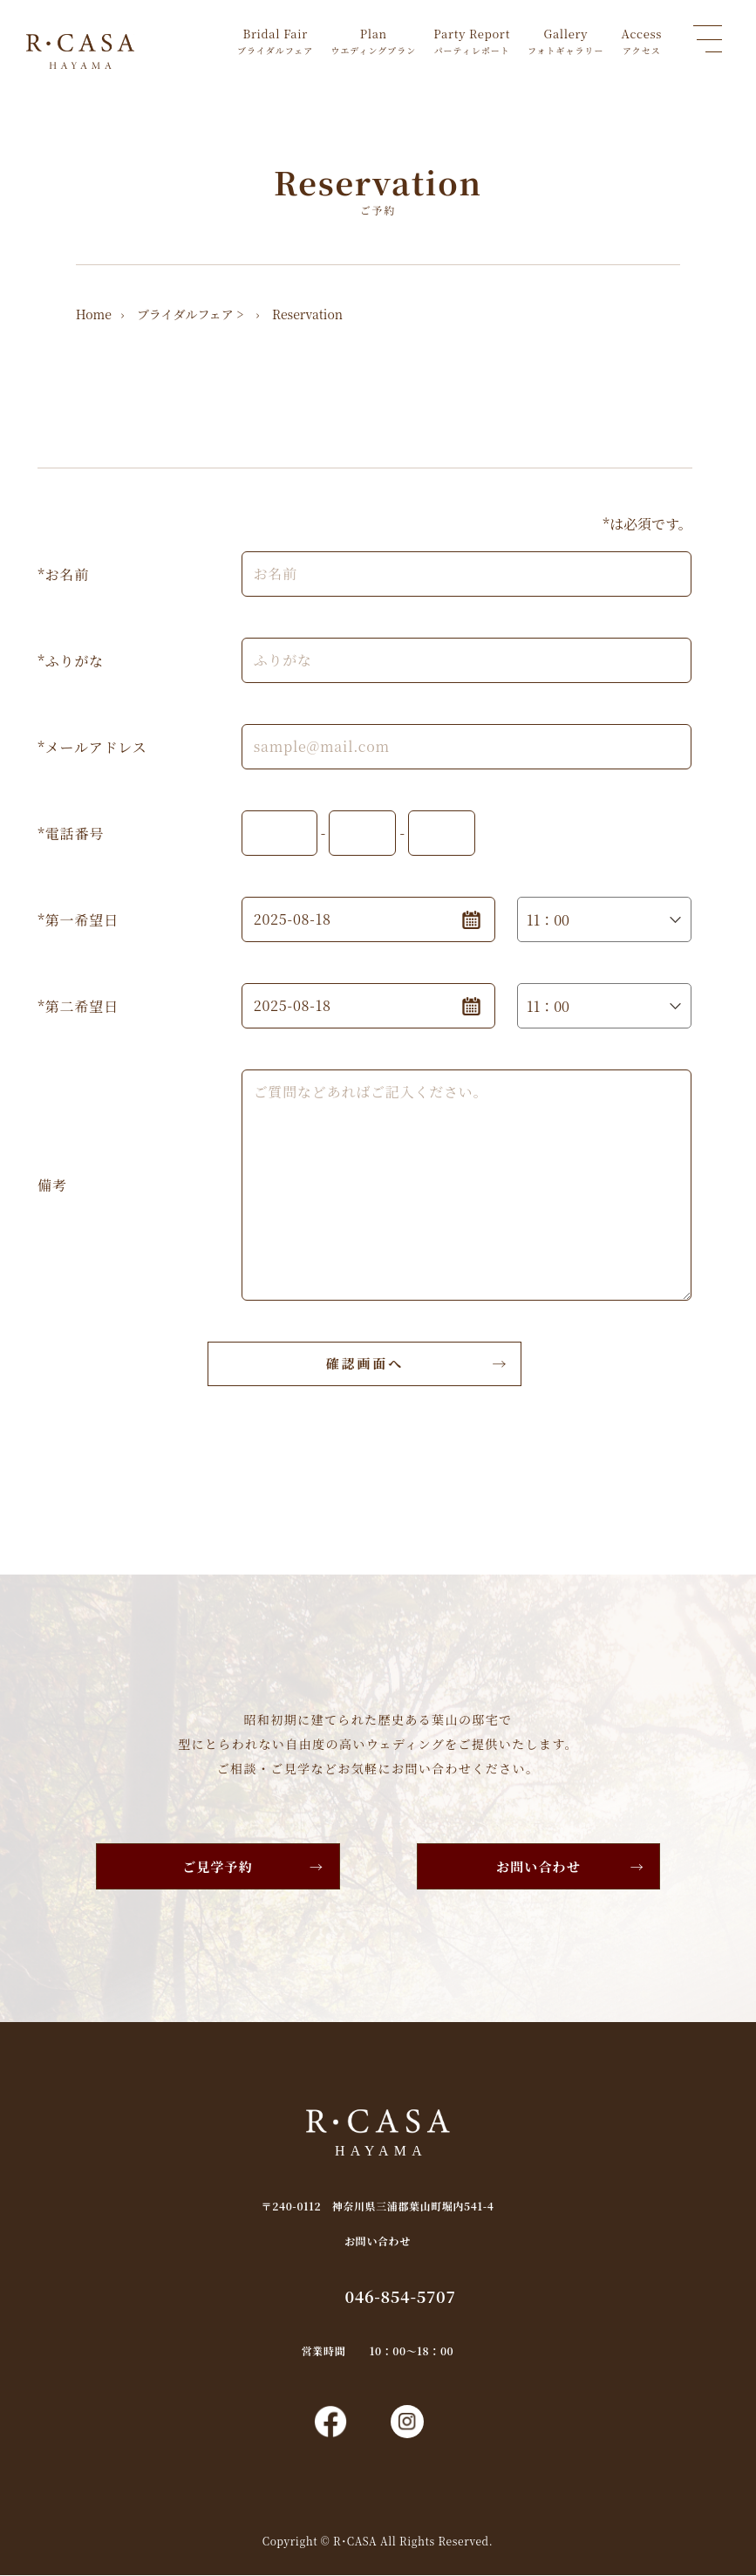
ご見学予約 (217, 1866)
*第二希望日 (77, 1006)
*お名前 (63, 574)
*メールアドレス (91, 747)
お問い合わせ (538, 1866)
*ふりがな (70, 661)
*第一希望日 (77, 920)
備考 (52, 1185)
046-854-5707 (400, 2296)
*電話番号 (70, 833)
